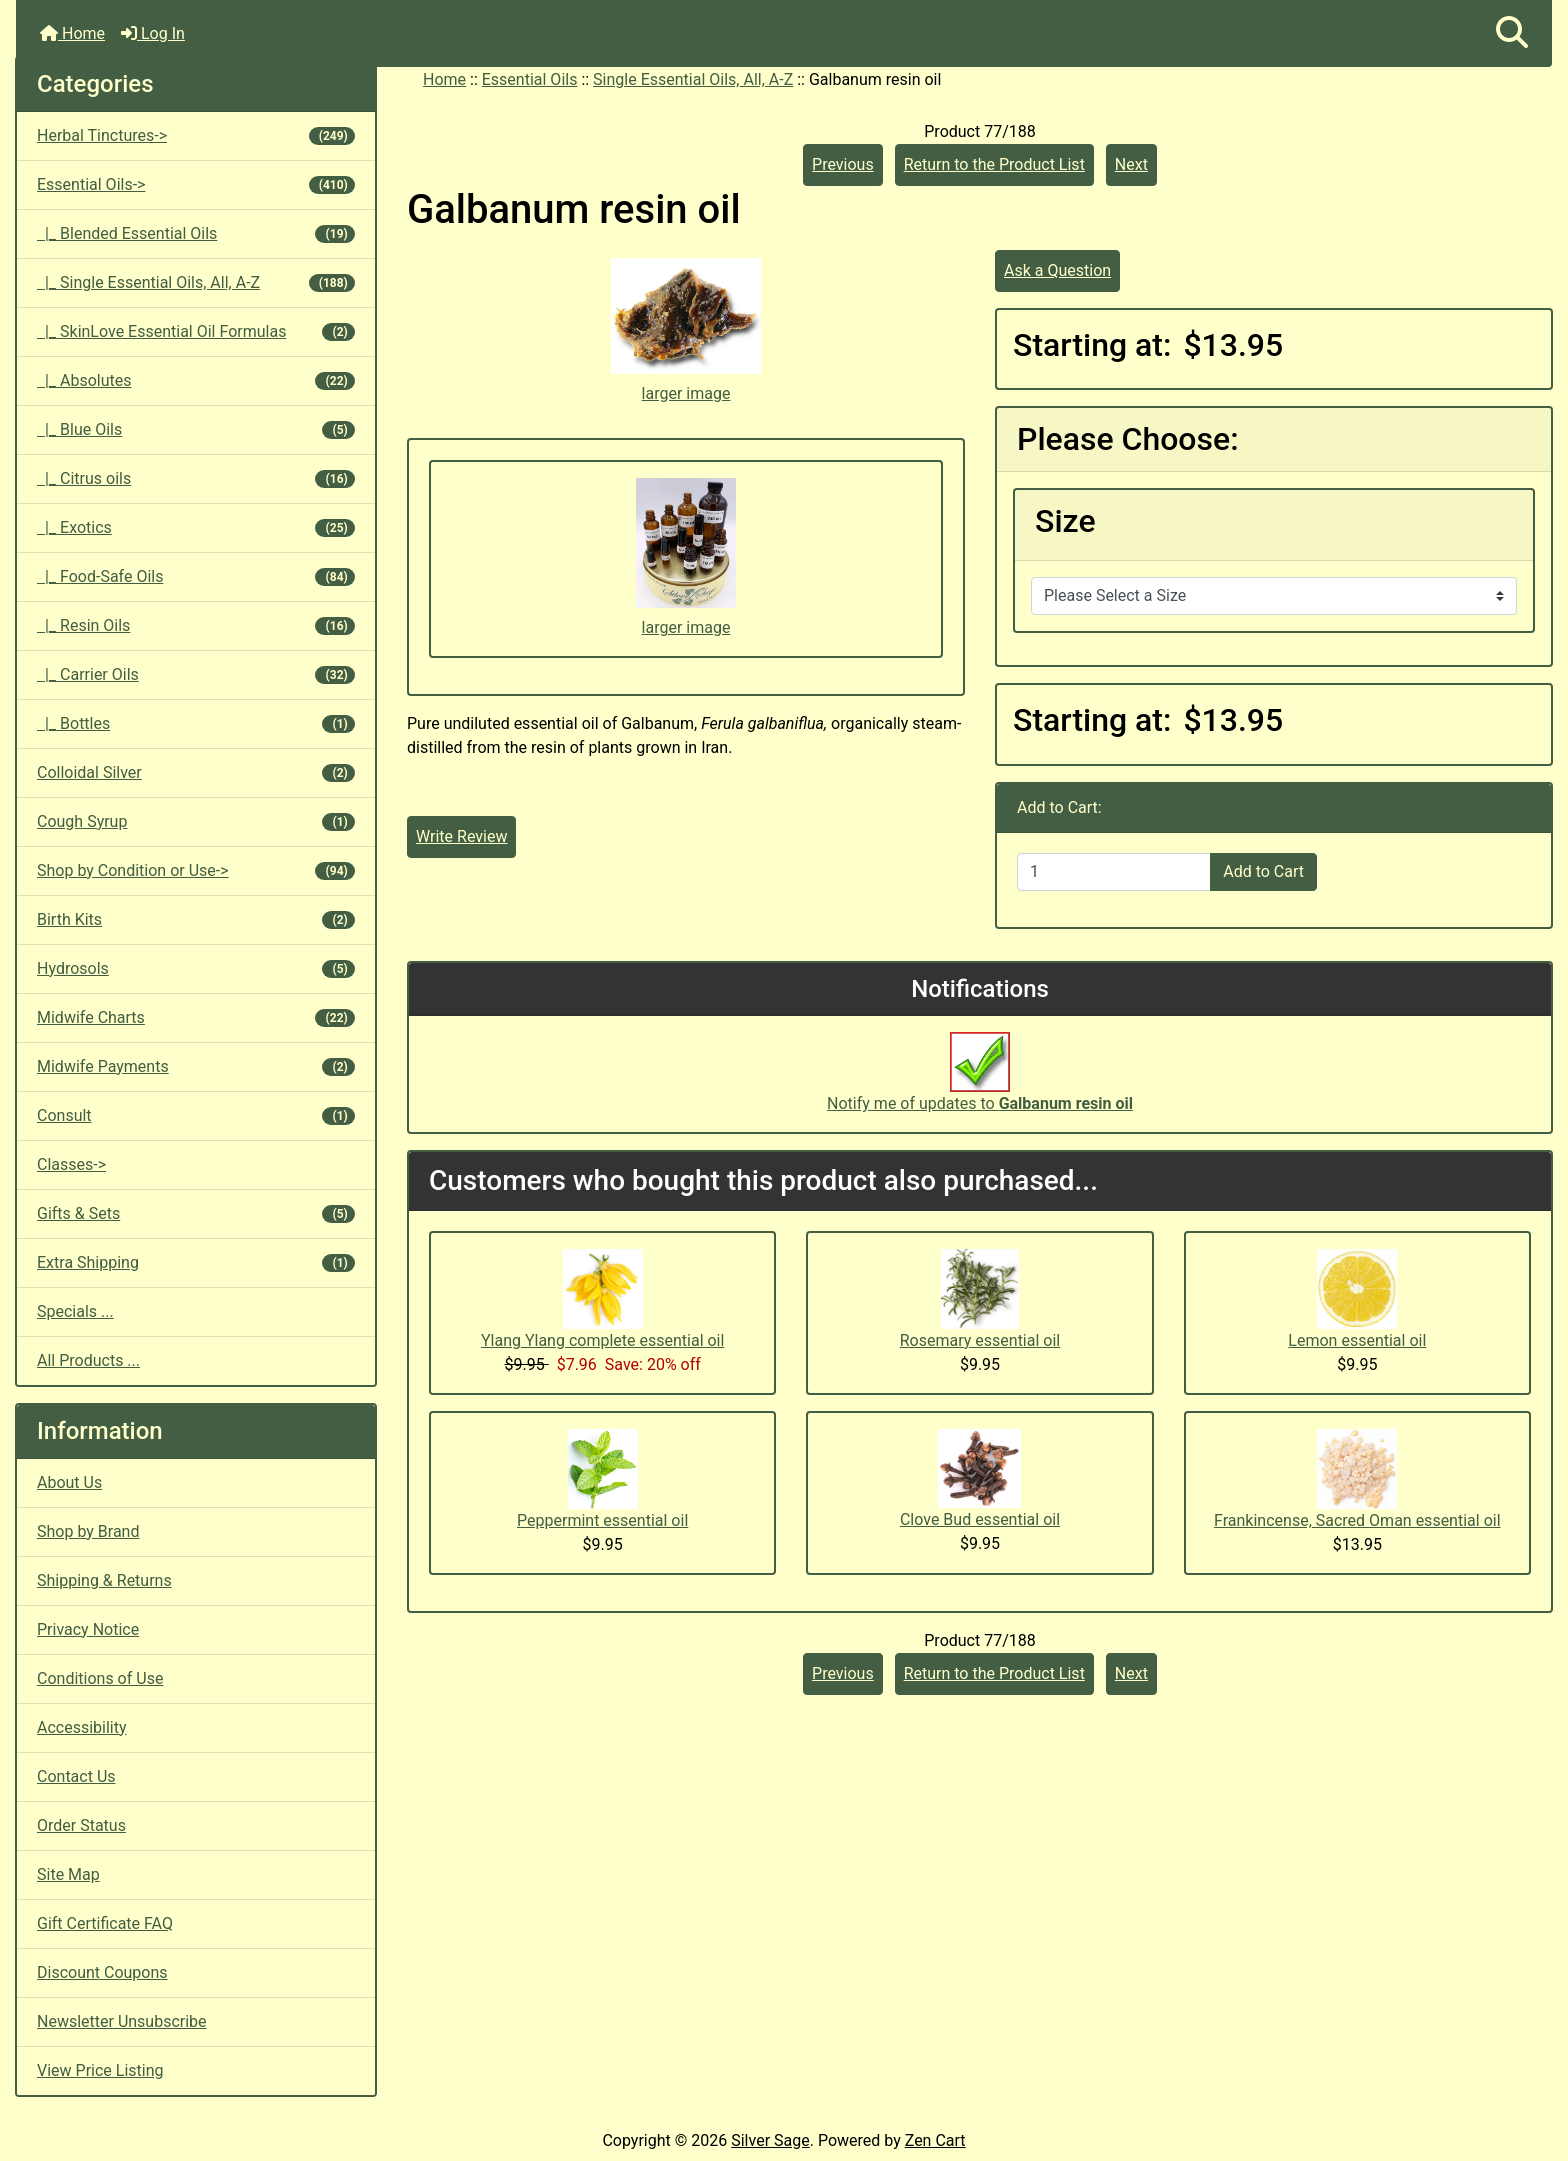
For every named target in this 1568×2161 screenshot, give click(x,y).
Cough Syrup (196, 821)
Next (1131, 164)
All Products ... (88, 1360)
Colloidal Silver (196, 772)
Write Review (461, 836)
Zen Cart (935, 2140)
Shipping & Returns (104, 1580)
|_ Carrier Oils (196, 674)
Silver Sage (770, 2140)
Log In (153, 33)
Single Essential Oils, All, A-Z (693, 79)
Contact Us (76, 1776)
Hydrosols (196, 968)
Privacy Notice (88, 1629)
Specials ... (75, 1311)
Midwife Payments (196, 1066)
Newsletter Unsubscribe (122, 2021)
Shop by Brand (88, 1531)
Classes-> (71, 1164)
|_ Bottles (196, 723)
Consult (196, 1115)
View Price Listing (100, 2070)
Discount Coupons (102, 1972)
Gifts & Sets (196, 1213)
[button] (1512, 33)
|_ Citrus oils (196, 478)
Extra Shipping (196, 1262)
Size (1065, 521)
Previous (843, 164)
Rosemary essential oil (980, 1340)
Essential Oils (530, 79)
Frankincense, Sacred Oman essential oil (1357, 1520)
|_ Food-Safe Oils (196, 576)
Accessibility (82, 1727)
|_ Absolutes (196, 380)
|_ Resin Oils (196, 625)
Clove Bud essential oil (980, 1519)
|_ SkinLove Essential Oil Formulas (196, 331)
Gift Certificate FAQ (105, 1923)
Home (72, 33)
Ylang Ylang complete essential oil (602, 1340)
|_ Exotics (196, 527)
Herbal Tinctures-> (196, 135)
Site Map (68, 1874)
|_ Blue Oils (196, 429)
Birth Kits (196, 919)
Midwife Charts (196, 1017)
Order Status (81, 1825)
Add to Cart (1263, 871)
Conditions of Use (100, 1678)
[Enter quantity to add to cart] (1114, 872)
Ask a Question (1057, 270)
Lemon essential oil (1357, 1340)
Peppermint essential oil (602, 1520)
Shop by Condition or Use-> (196, 870)
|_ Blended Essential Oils (196, 233)
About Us (69, 1482)
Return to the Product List (994, 164)
